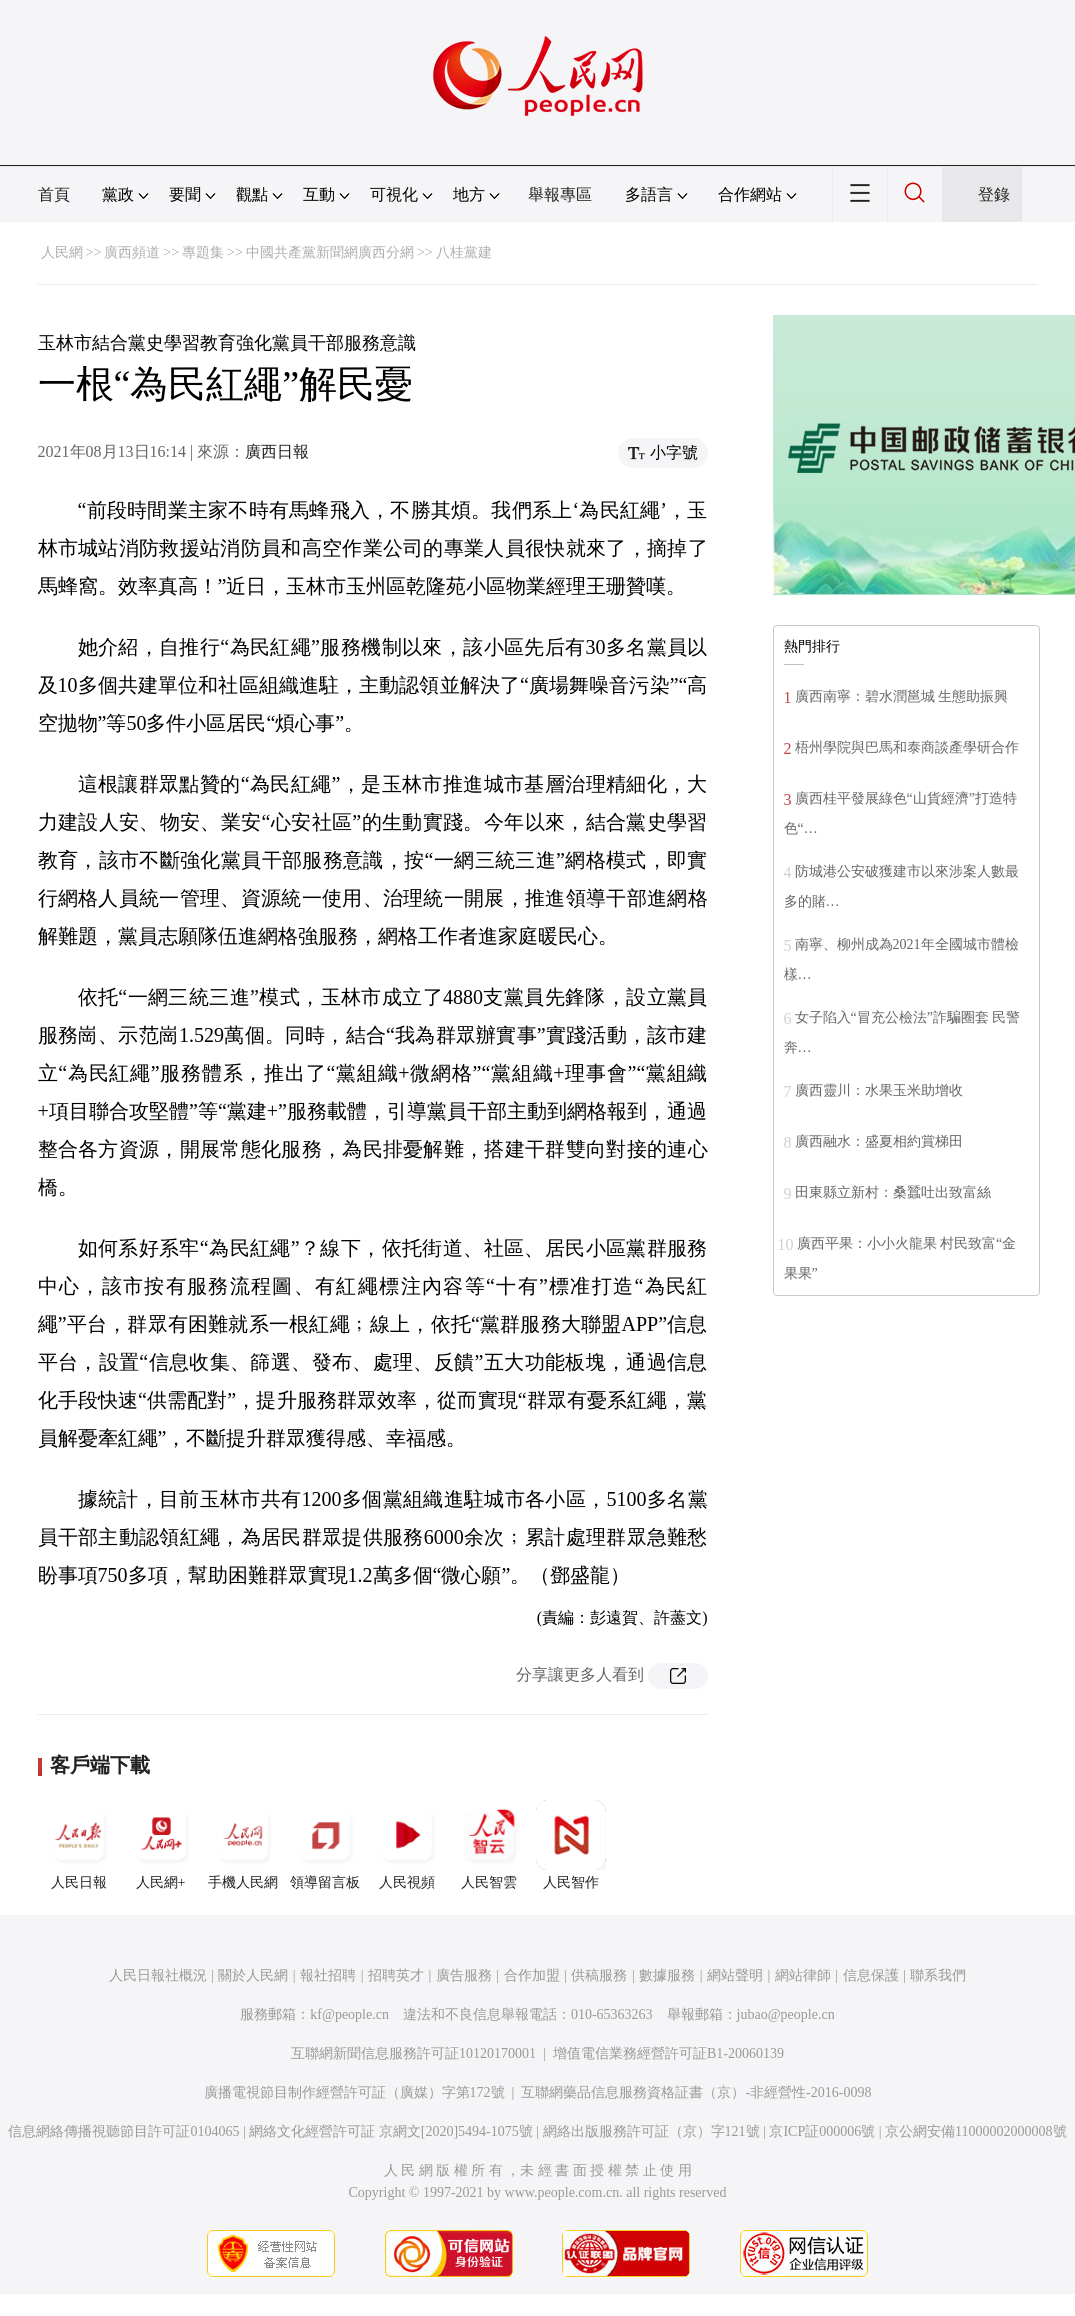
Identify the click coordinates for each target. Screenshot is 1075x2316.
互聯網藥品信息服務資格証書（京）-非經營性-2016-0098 (696, 2092)
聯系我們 (938, 1975)
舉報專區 (560, 194)
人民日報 (79, 1845)
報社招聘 (328, 1975)
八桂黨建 (464, 252)
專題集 (203, 252)
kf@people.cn (349, 2014)
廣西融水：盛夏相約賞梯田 (879, 1141)
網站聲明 (735, 1975)
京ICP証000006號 (822, 2131)
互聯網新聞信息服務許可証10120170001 (413, 2053)
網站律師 (803, 1975)
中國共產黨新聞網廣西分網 (330, 252)
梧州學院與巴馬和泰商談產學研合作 (907, 747)
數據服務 (667, 1975)
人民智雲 (489, 1845)
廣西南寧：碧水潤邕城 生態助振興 (902, 696)
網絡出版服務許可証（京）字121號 (651, 2131)
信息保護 (871, 1975)
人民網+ (161, 1845)
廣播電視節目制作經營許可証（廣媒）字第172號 (354, 2092)
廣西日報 (277, 451)
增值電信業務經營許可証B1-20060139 (668, 2053)
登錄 (994, 194)
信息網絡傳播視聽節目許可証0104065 (123, 2131)
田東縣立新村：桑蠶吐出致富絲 (893, 1192)
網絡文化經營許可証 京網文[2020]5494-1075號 (391, 2131)
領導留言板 (325, 1845)
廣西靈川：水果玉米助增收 (879, 1090)
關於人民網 (253, 1975)
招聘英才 (396, 1975)
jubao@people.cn (786, 2014)
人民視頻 (407, 1845)
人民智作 (571, 1845)
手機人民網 (243, 1845)
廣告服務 (464, 1975)
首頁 (54, 194)
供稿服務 (599, 1975)
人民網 (62, 252)
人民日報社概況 (158, 1975)
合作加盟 (532, 1975)
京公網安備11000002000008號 (975, 2131)
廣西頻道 (132, 252)
